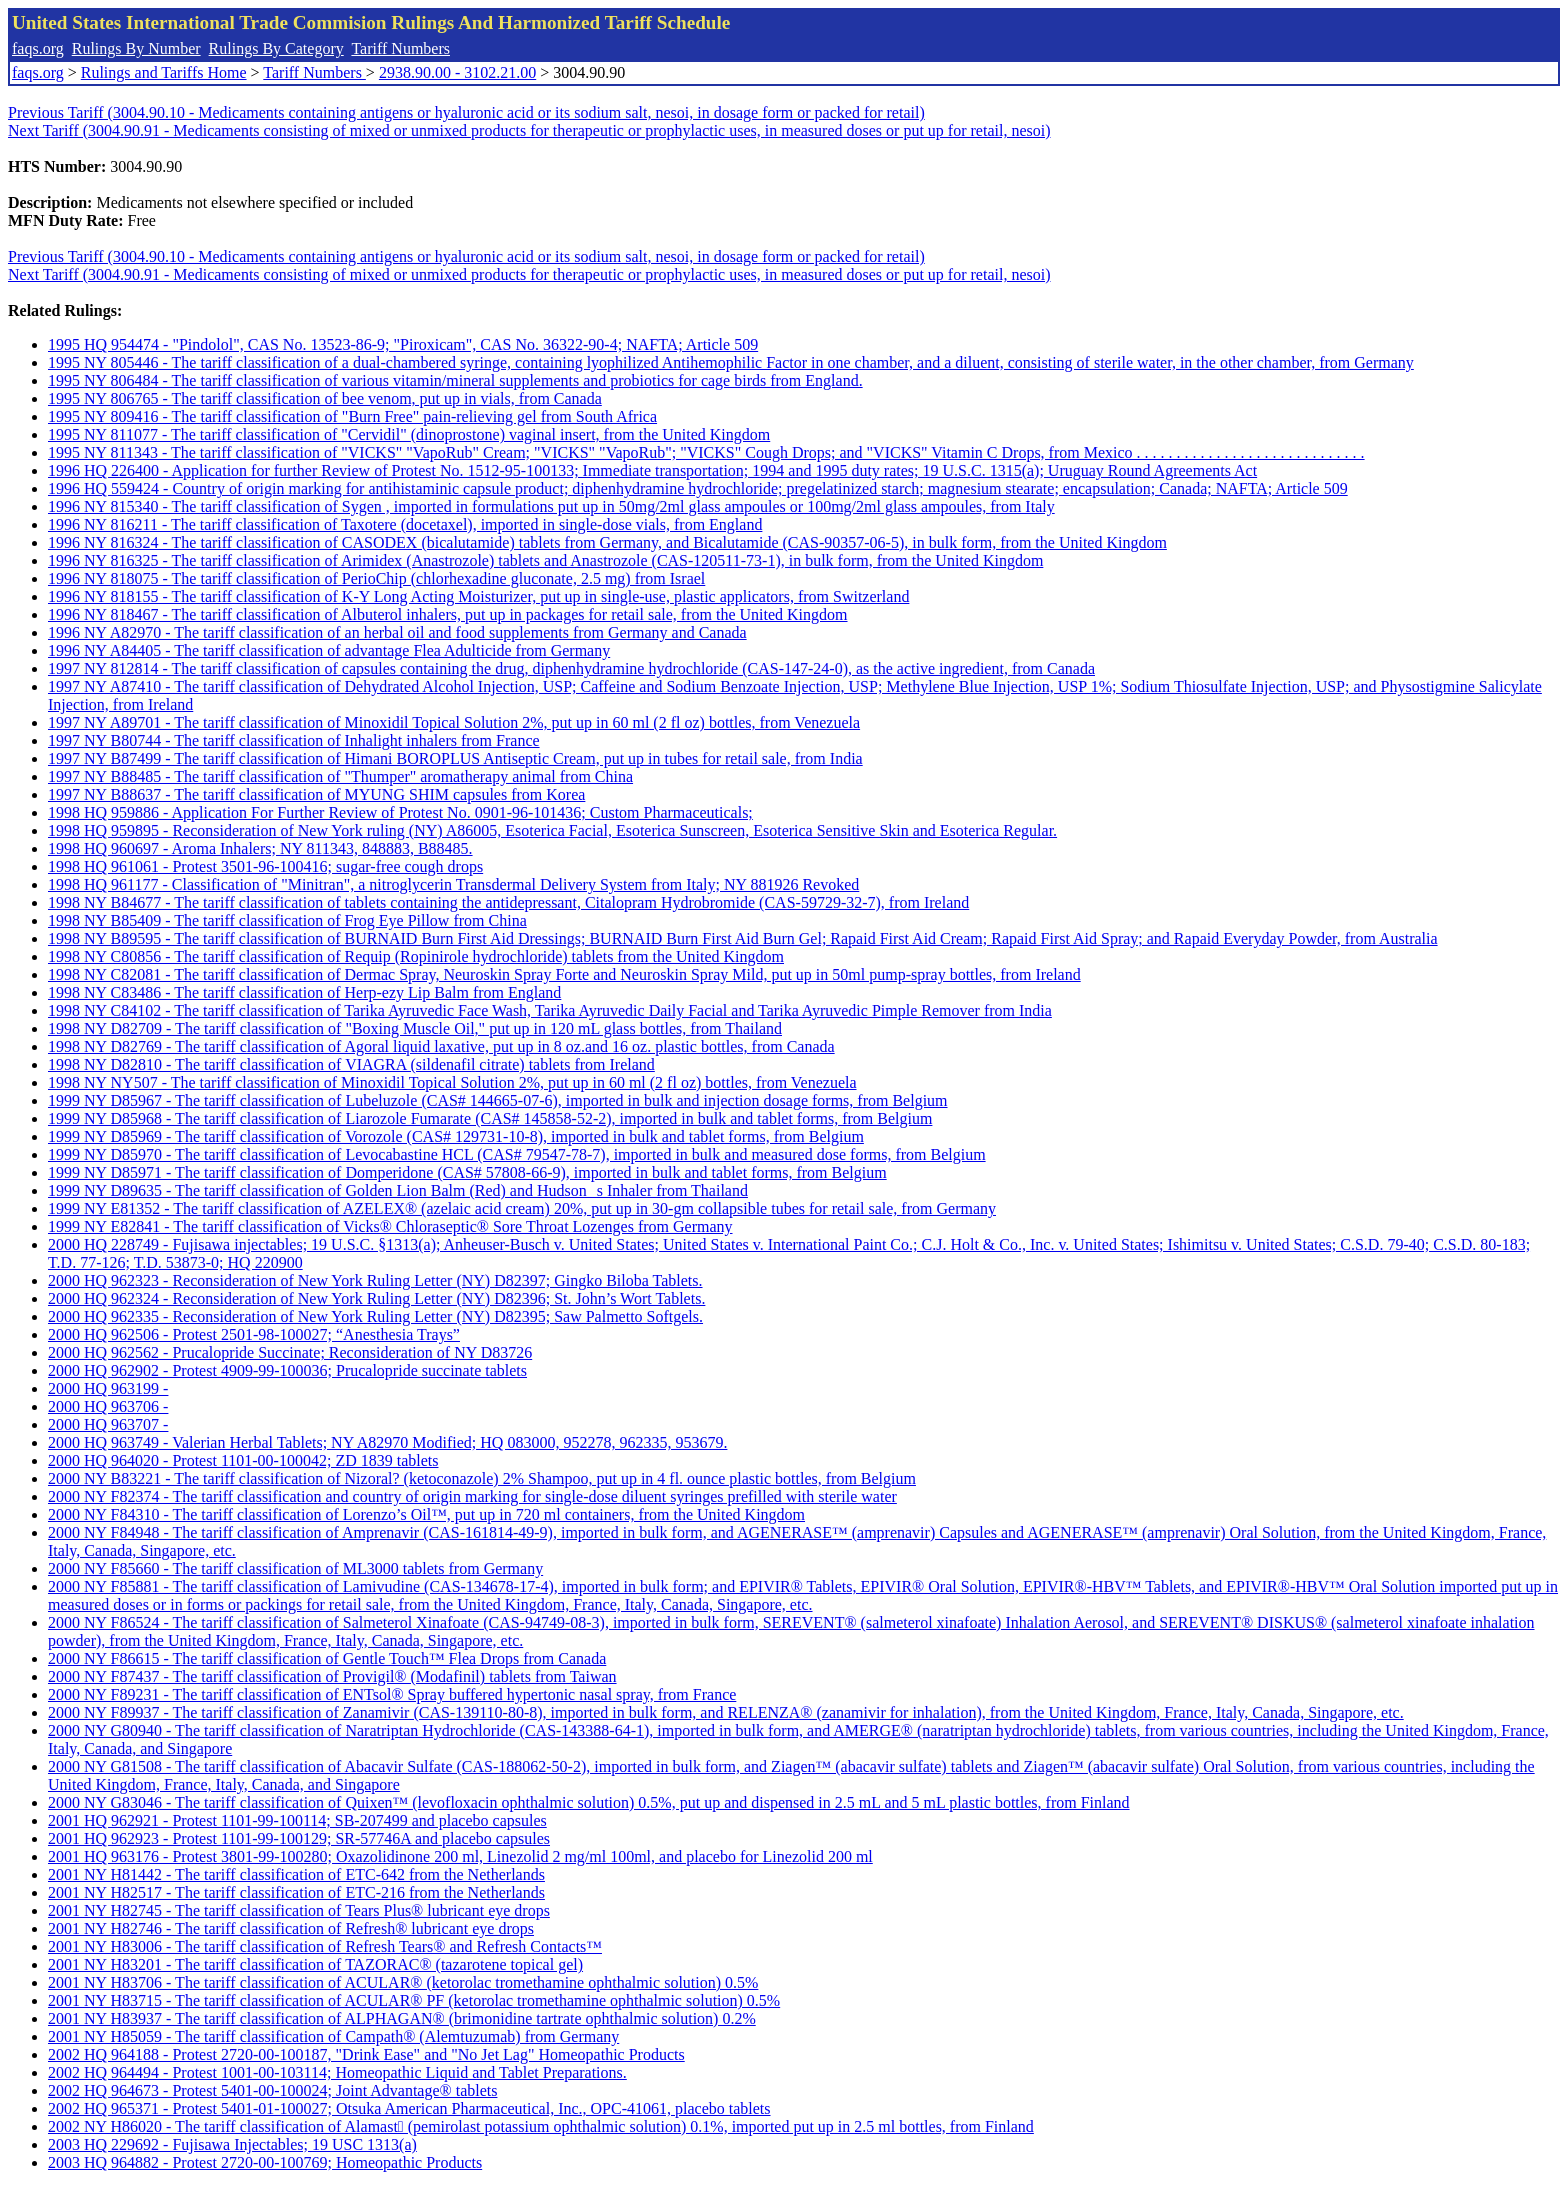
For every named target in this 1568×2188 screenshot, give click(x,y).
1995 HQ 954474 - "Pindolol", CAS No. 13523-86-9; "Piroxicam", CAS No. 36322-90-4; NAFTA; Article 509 (403, 344)
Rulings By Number (136, 48)
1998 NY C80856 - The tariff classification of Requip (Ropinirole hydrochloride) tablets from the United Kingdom (416, 956)
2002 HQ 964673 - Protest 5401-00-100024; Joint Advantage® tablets (272, 2090)
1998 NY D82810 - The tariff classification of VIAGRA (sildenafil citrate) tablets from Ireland (351, 1064)
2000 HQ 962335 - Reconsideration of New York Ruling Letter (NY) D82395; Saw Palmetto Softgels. (375, 1316)
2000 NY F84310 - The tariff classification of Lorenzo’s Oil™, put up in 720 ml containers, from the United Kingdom (426, 1514)
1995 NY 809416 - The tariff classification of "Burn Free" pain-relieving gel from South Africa (352, 416)
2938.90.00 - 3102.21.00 (457, 72)
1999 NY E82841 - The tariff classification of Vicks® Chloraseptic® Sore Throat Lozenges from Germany (390, 1226)
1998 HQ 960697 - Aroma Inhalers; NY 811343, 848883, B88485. (260, 848)
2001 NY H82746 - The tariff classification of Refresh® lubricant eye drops (291, 1928)
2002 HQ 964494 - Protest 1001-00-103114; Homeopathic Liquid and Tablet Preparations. (337, 2072)
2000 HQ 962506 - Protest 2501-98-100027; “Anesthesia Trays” (254, 1334)
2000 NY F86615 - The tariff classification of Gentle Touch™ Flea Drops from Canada (327, 1658)
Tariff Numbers (400, 48)
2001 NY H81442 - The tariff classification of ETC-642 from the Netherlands (296, 1874)
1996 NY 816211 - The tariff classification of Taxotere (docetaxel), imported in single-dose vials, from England (405, 524)
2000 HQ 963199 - (108, 1388)
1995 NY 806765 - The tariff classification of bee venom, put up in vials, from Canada (325, 398)
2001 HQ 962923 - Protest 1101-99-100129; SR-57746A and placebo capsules (299, 1838)
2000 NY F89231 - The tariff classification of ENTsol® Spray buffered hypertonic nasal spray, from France (392, 1694)
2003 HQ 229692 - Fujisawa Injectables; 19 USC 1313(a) (232, 2144)
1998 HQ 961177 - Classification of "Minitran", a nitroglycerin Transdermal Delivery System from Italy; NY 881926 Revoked (453, 884)
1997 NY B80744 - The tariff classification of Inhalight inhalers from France (294, 740)
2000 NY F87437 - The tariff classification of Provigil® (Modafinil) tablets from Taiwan (332, 1676)
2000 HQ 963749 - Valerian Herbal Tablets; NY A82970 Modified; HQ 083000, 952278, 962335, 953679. (387, 1442)
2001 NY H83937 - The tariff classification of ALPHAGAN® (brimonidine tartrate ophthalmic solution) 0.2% (402, 2018)
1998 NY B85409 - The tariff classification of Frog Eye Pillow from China (287, 920)
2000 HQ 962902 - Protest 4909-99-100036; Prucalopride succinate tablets (287, 1370)
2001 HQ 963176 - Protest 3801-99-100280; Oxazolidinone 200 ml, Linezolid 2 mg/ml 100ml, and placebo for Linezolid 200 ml (460, 1856)
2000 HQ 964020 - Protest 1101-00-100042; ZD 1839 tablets (243, 1460)
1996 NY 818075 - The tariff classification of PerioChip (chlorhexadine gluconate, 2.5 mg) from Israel (376, 578)
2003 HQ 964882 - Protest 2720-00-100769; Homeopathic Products (265, 2162)
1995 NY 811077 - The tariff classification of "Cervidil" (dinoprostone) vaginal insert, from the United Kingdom (409, 434)
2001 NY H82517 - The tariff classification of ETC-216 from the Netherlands (296, 1892)
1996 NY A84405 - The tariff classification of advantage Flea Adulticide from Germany (329, 650)
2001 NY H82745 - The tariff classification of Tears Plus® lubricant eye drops (299, 1910)
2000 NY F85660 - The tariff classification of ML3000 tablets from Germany (295, 1568)
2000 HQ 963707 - (108, 1424)
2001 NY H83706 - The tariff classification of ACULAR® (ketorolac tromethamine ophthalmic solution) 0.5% (403, 1982)
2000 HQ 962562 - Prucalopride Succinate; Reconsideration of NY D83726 (290, 1352)
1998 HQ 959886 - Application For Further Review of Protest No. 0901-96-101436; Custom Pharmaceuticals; (400, 812)
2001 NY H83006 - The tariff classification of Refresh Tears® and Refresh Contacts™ (325, 1946)
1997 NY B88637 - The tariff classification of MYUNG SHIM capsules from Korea (316, 794)
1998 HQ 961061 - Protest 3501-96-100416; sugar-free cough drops (265, 866)
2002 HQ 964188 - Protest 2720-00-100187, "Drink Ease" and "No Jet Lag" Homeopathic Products (366, 2054)
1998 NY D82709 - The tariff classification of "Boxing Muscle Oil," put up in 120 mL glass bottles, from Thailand (415, 1028)
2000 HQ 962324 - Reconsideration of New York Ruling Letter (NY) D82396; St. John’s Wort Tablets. (376, 1298)
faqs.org (38, 48)
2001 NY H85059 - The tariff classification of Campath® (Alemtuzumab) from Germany (333, 2036)
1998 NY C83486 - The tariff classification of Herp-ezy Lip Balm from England (304, 992)
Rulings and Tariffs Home (164, 72)
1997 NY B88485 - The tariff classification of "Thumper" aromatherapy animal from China (340, 776)
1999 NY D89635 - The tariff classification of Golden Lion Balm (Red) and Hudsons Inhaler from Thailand (398, 1190)
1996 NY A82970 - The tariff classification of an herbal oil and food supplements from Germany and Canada (397, 632)
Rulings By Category (276, 48)
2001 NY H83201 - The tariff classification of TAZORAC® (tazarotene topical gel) (315, 1964)
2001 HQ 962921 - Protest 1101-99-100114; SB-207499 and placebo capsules (297, 1820)
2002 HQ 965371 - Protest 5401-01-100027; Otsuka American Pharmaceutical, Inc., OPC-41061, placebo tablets (409, 2108)
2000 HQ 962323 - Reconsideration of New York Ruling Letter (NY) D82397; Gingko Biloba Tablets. (375, 1280)
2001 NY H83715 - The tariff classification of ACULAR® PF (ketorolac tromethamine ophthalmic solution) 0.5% (414, 2000)
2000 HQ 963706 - (108, 1406)
